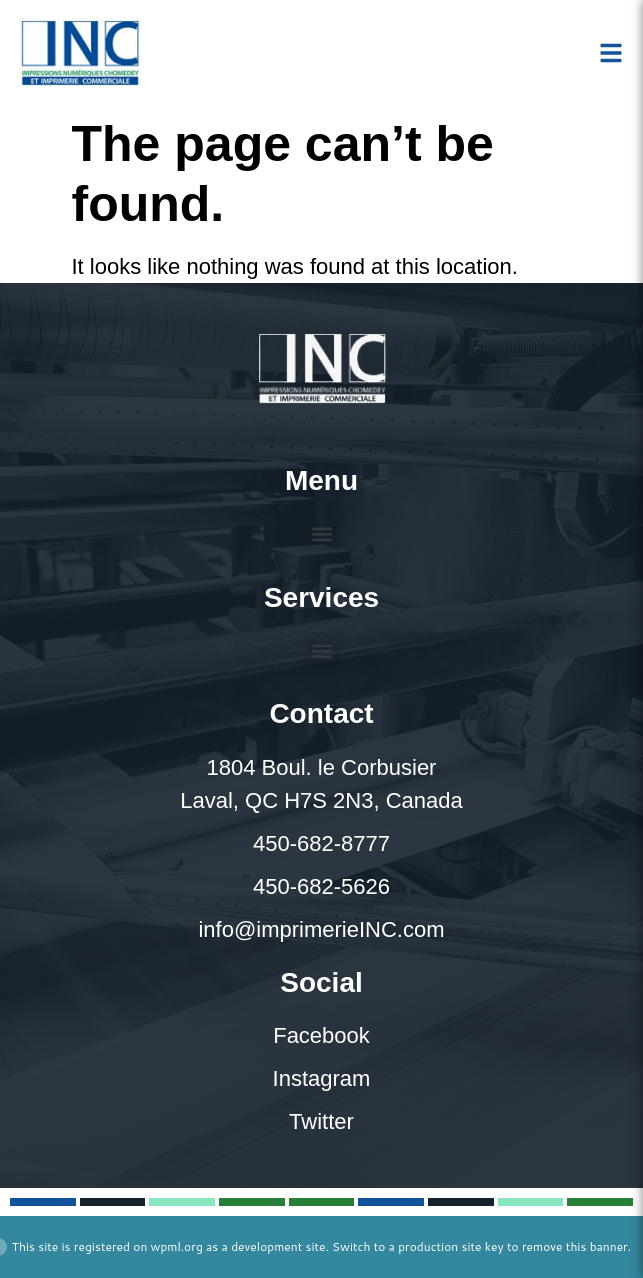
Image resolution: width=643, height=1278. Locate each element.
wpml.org (177, 1246)
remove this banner (575, 1246)
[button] (321, 534)
